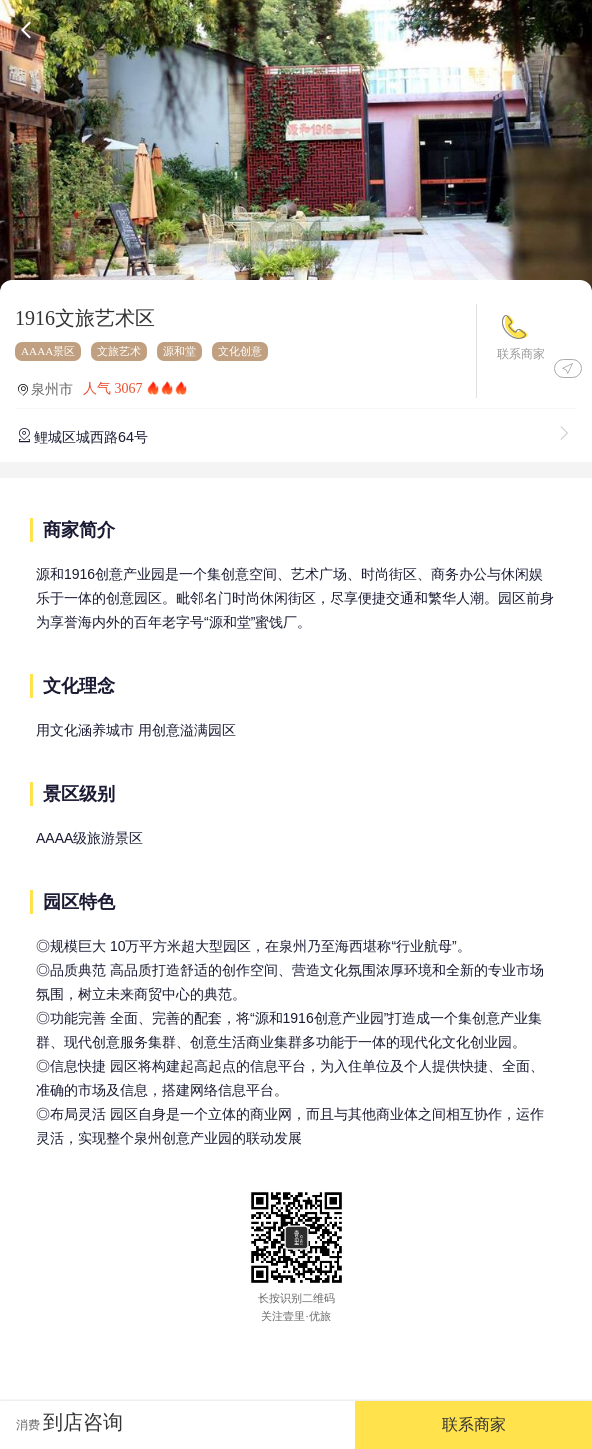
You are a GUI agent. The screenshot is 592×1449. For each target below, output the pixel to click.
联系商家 (521, 354)
